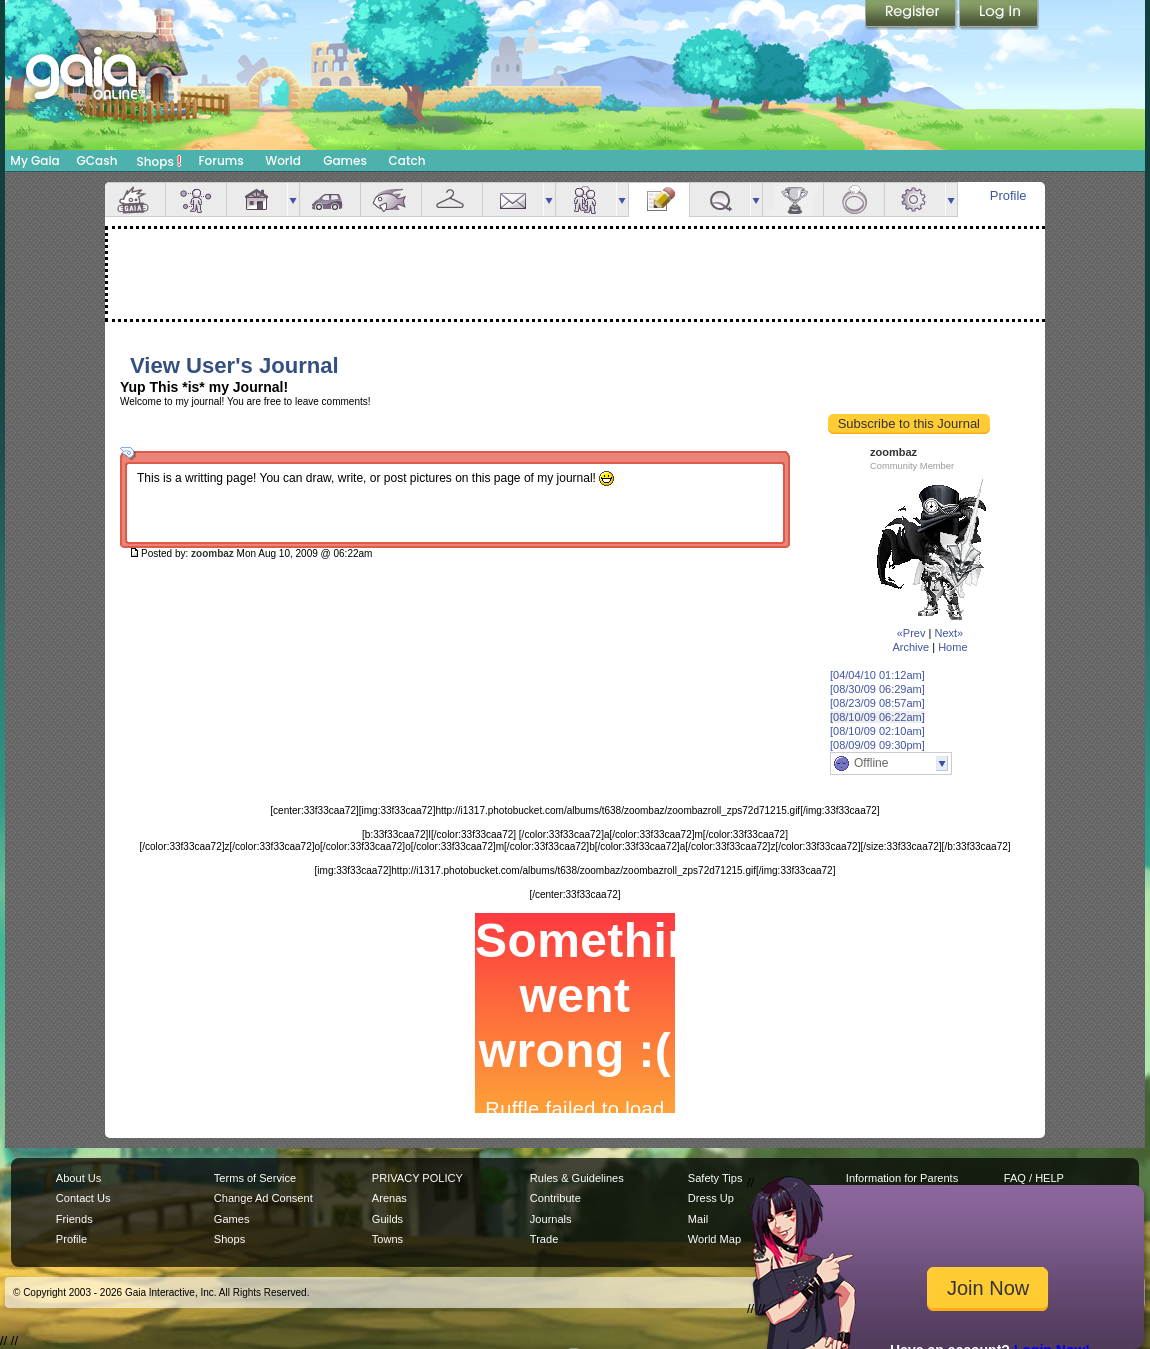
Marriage (854, 199)
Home (952, 647)
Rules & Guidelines (577, 1178)
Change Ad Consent (263, 1198)
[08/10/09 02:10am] (877, 731)
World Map (714, 1239)
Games (345, 160)
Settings (915, 199)
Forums (220, 160)
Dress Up (711, 1198)
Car (330, 199)
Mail (513, 199)
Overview (135, 199)
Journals (551, 1219)
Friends (586, 199)
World (283, 160)
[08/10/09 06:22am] (877, 717)
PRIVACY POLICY (417, 1178)
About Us (78, 1178)
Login (999, 15)
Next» (948, 633)
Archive (910, 647)
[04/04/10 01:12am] (877, 675)
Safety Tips (715, 1178)
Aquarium (391, 199)
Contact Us (83, 1198)
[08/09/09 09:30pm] (877, 745)
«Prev (911, 633)
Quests (720, 199)
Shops (159, 161)
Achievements (793, 199)
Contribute (555, 1198)
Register (912, 15)
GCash (97, 160)
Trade (544, 1239)
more (293, 199)
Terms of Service (255, 1178)
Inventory (452, 199)
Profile (1008, 195)
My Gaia (34, 160)
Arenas (389, 1198)
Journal (659, 199)
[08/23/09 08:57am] (877, 703)
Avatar (196, 199)
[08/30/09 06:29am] (877, 689)
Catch (407, 160)
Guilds (387, 1219)
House (257, 199)
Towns (387, 1239)
